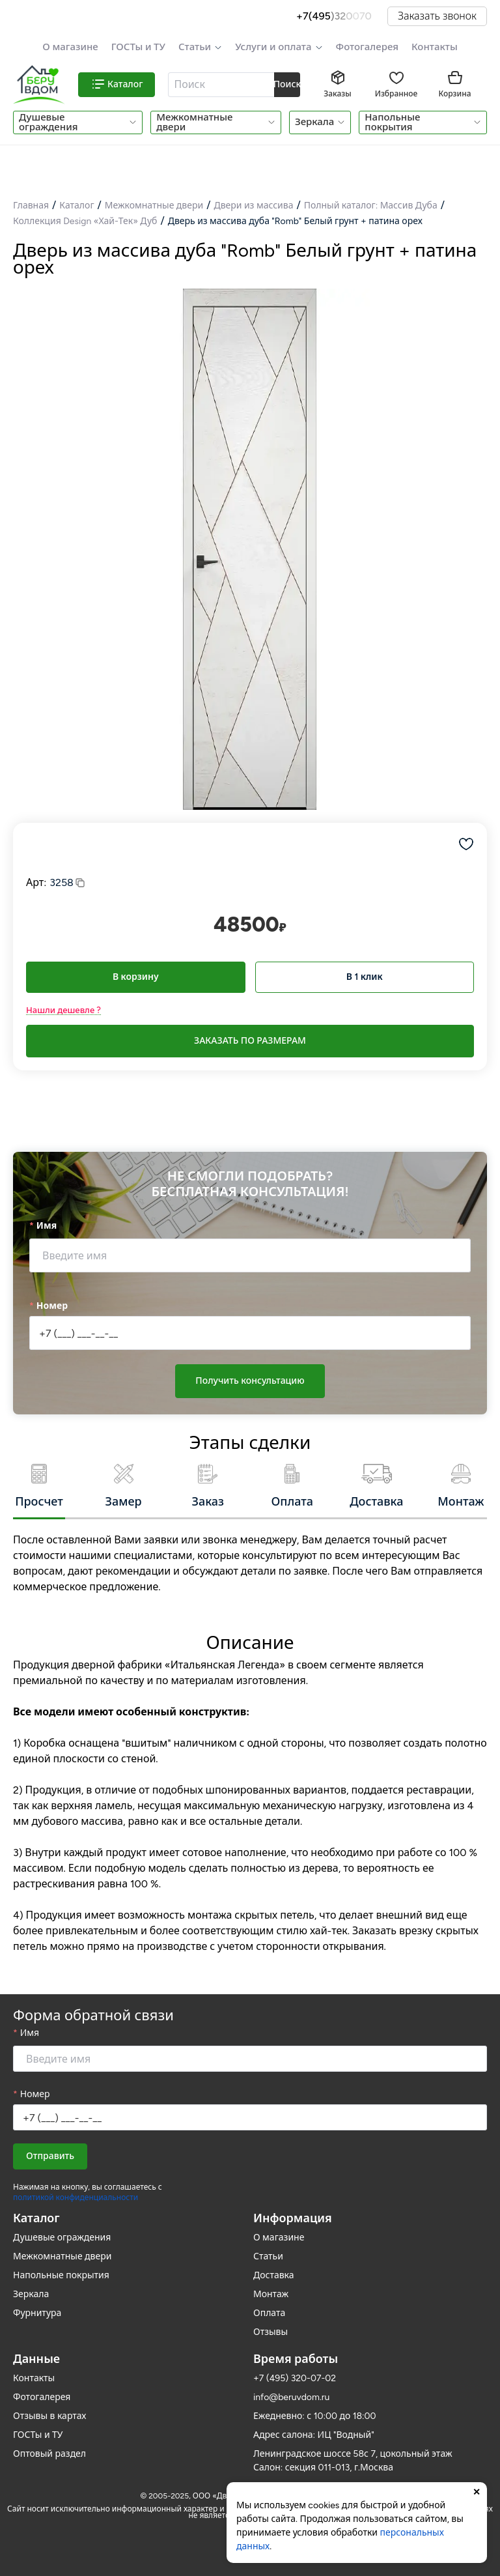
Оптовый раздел (49, 2453)
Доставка (273, 2275)
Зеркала (314, 122)
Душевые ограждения (48, 122)
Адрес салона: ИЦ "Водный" (313, 2434)
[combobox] (221, 84)
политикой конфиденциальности (75, 2197)
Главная (31, 205)
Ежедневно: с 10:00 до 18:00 (314, 2416)
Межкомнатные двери (194, 122)
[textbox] (220, 84)
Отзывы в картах (49, 2416)
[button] (200, 47)
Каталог (76, 205)
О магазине (70, 47)
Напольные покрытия (392, 122)
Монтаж (270, 2294)
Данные (36, 2359)
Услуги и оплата (273, 47)
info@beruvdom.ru (291, 2397)
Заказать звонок (437, 16)
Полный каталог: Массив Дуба (371, 205)
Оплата (269, 2313)
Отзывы (270, 2332)
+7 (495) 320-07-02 (294, 2378)
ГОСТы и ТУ (138, 47)
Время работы (295, 2359)
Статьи (194, 47)
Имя (46, 1225)
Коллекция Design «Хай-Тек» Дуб (85, 221)
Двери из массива (253, 205)
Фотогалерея (367, 47)
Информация (292, 2218)
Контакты (434, 47)
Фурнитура (37, 2313)
